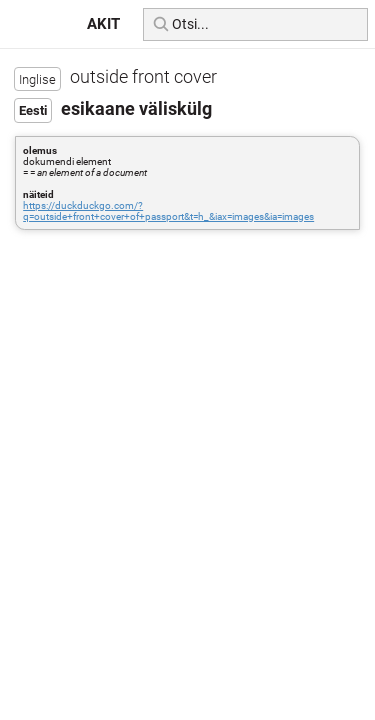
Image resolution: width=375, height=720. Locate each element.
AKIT (103, 24)
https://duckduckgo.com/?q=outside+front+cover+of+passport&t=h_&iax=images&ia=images (168, 211)
